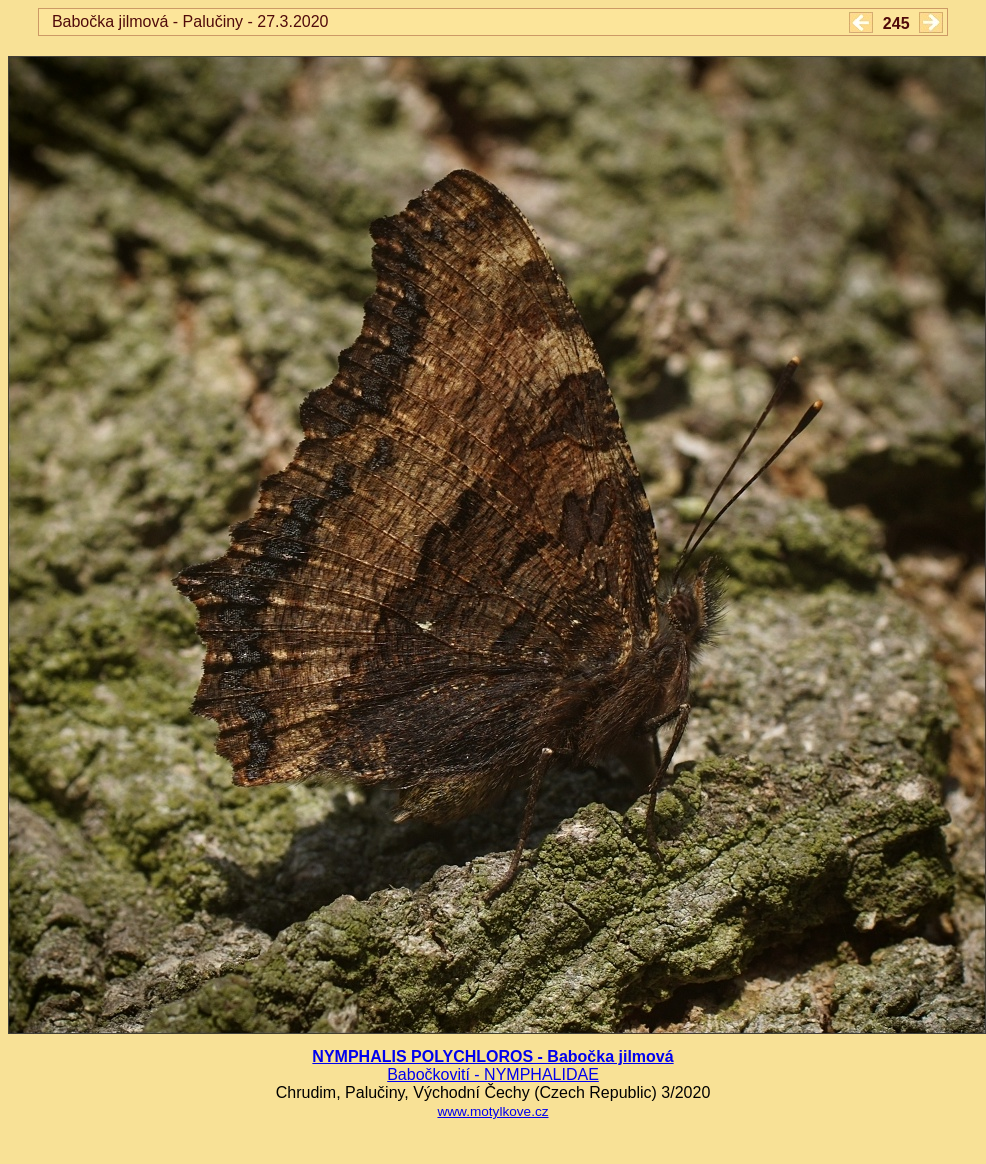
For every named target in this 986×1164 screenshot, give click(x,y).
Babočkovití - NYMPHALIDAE (493, 1074)
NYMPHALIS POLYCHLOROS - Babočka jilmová (492, 1056)
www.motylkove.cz (492, 1111)
